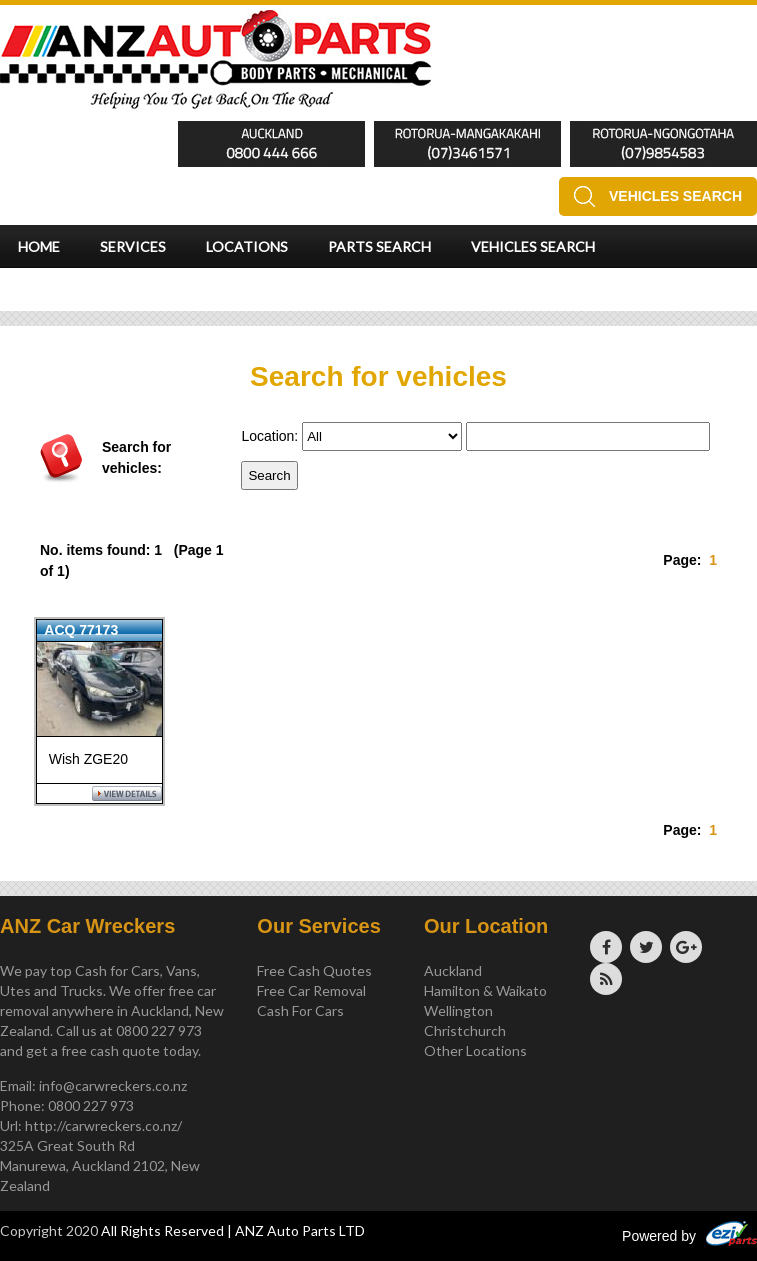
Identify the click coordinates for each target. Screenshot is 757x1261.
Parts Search (379, 246)
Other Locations (475, 1050)
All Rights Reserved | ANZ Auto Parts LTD (233, 1230)
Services (133, 246)
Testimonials (70, 289)
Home (39, 246)
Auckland (453, 970)
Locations (247, 246)
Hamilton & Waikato (485, 990)
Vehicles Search (675, 196)
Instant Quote (221, 289)
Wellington (458, 1010)
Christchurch (465, 1030)
